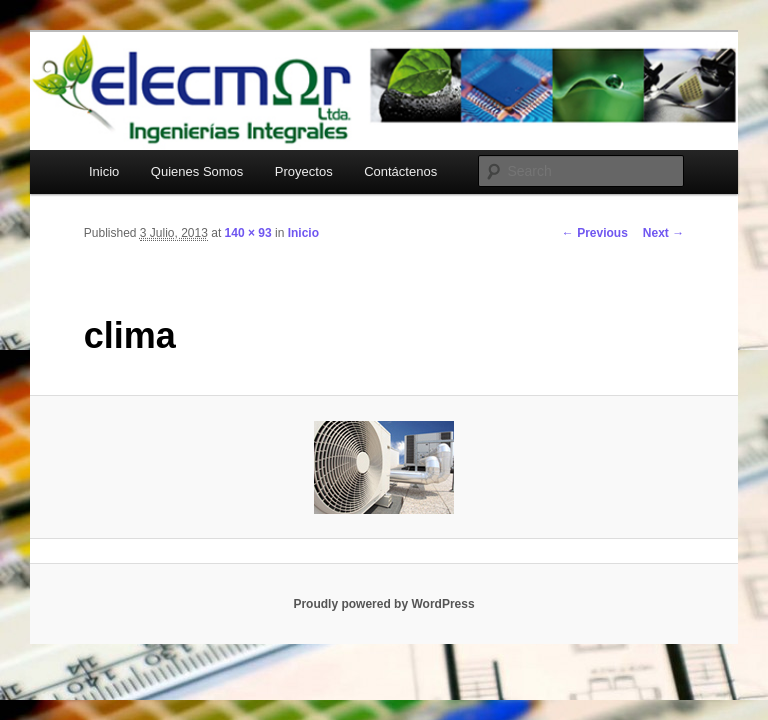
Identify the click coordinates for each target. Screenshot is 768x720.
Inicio (104, 171)
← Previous (595, 233)
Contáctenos (400, 171)
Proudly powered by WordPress (383, 604)
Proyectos (304, 171)
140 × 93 (248, 233)
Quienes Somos (197, 171)
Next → (663, 233)
